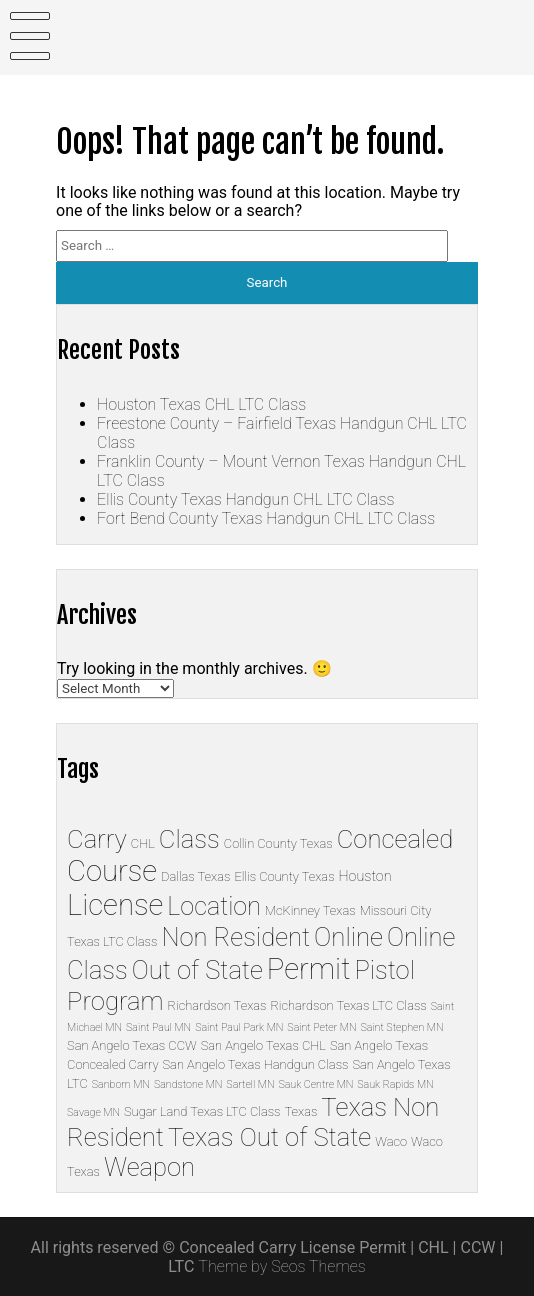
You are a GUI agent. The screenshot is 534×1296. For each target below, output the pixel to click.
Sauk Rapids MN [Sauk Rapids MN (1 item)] (395, 1084)
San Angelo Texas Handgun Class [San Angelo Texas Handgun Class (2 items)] (256, 1064)
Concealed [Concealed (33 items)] (395, 839)
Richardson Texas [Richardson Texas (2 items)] (217, 1005)
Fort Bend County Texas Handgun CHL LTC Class (266, 518)
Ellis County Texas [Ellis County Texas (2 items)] (284, 876)
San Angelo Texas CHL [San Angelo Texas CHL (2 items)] (263, 1045)
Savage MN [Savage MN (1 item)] (93, 1112)
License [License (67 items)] (115, 905)
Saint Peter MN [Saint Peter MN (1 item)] (321, 1027)
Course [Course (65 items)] (112, 871)
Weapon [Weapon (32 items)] (149, 1167)
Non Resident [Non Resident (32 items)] (235, 937)
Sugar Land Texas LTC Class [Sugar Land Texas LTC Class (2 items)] (202, 1111)
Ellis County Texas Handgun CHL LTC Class (245, 499)
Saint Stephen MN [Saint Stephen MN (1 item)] (401, 1027)
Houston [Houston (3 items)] (365, 876)
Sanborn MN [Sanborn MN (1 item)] (121, 1084)
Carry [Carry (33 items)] (97, 839)
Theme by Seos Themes (281, 1266)
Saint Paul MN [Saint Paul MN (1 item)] (158, 1027)
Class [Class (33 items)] (189, 839)
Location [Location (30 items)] (214, 906)
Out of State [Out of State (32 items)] (197, 970)
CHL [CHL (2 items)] (143, 843)
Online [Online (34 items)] (348, 937)
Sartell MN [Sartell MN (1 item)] (250, 1084)
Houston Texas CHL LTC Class (201, 404)
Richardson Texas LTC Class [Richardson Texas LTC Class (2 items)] (348, 1005)
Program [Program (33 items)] (115, 1001)
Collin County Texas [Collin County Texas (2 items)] (278, 843)
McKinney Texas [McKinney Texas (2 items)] (310, 910)
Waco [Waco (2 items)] (391, 1141)
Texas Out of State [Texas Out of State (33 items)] (269, 1137)
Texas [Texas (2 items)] (301, 1111)
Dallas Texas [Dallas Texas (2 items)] (195, 876)
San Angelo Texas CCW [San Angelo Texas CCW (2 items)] (132, 1045)
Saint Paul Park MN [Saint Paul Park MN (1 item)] (239, 1027)
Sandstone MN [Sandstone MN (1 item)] (188, 1084)
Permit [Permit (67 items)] (309, 969)
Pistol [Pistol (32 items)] (384, 970)
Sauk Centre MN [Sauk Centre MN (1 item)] (315, 1084)
